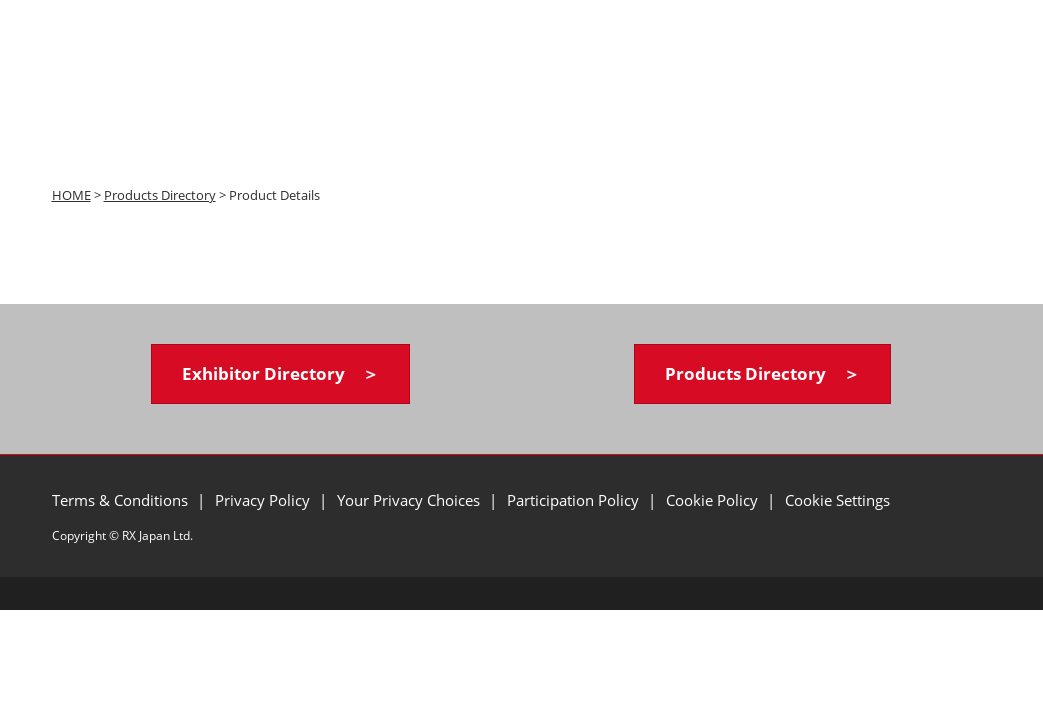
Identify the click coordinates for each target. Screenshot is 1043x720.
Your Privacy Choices (410, 500)
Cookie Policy (714, 500)
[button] (280, 374)
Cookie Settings (837, 500)
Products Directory (160, 195)
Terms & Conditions (122, 500)
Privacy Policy (264, 500)
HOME (71, 195)
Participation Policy (575, 500)
